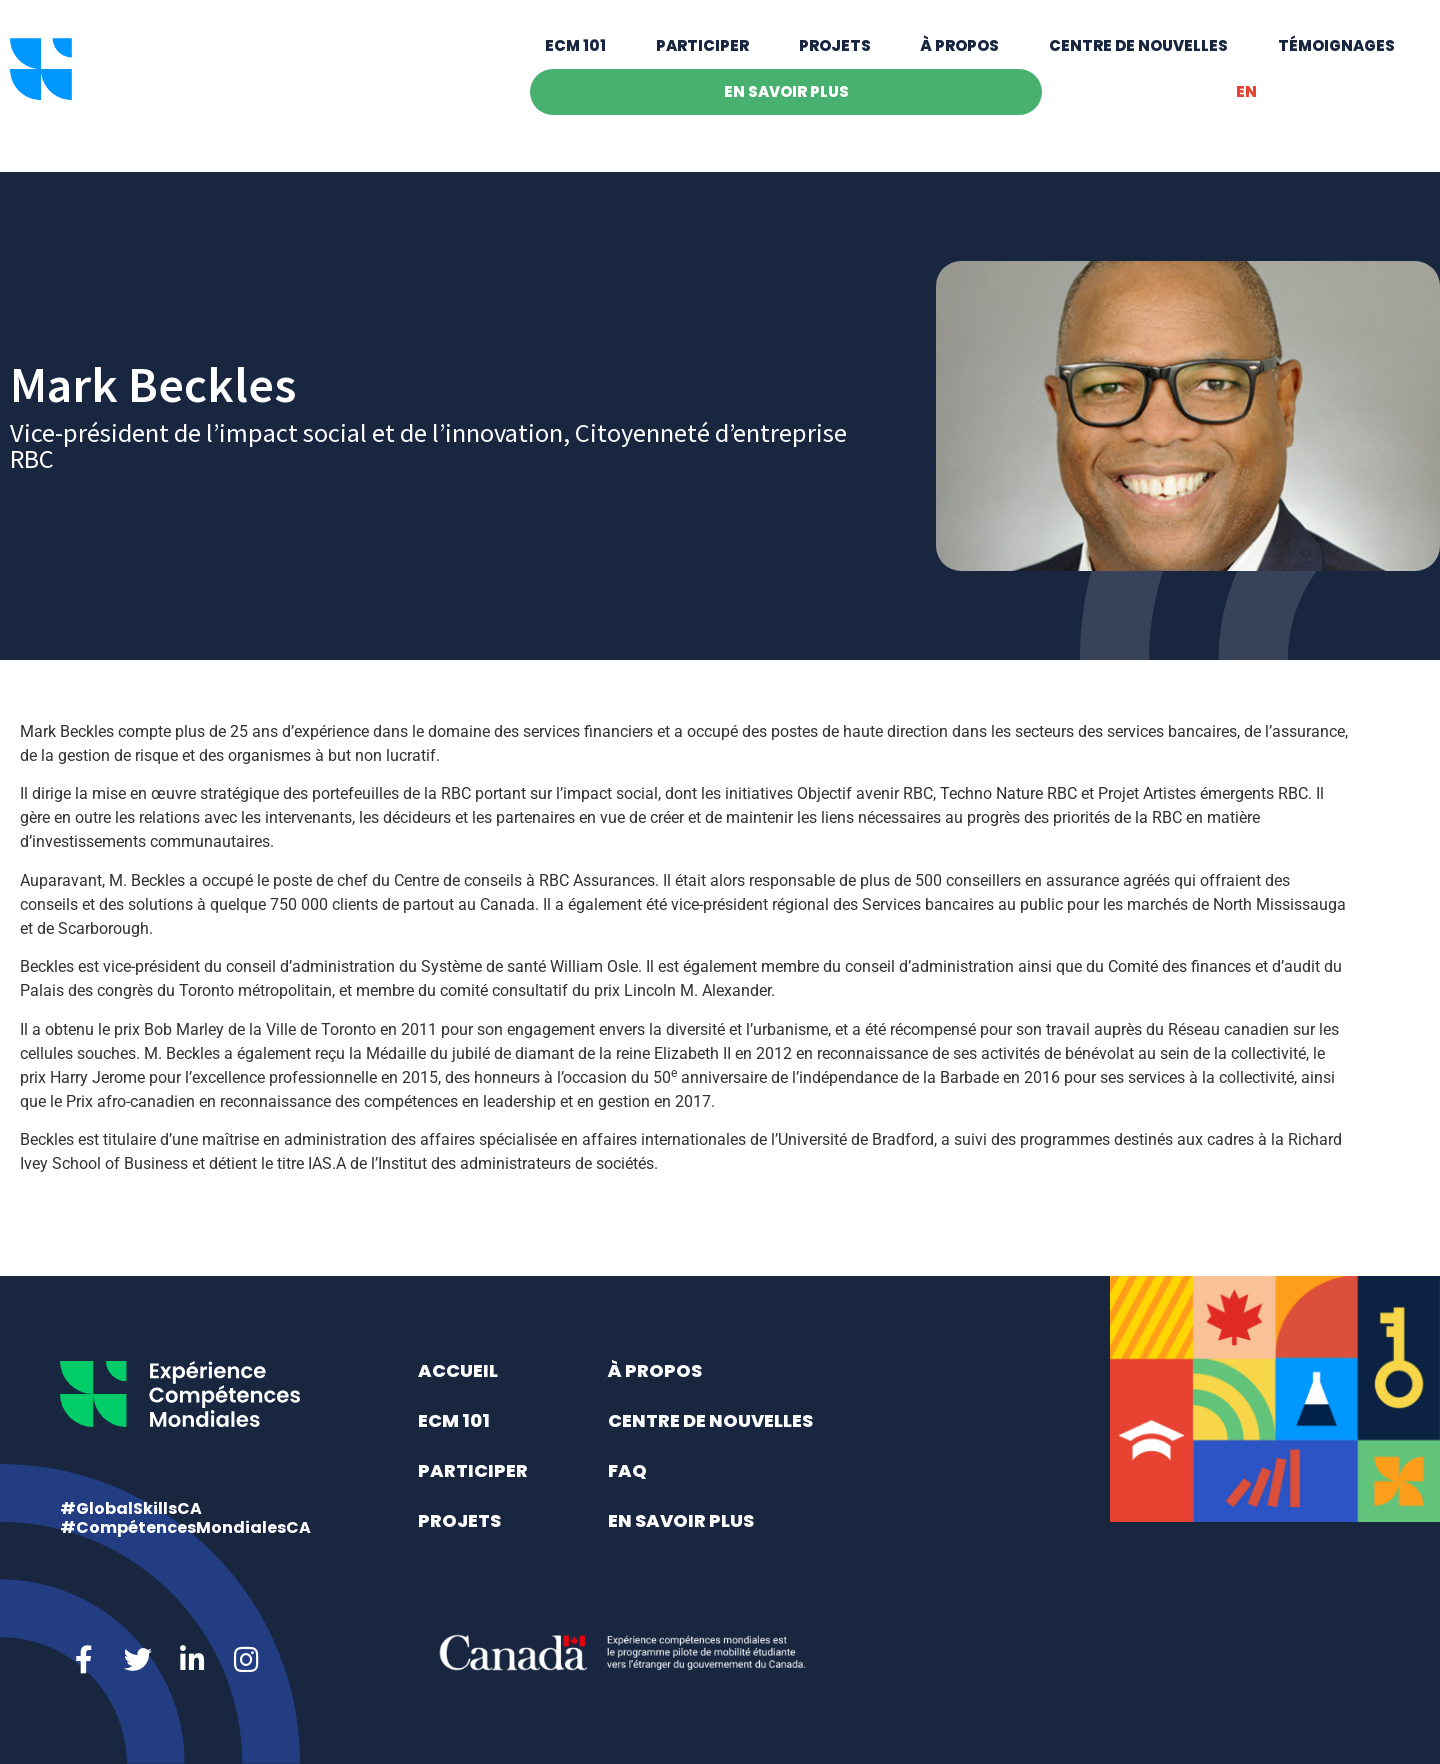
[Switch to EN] (1246, 109)
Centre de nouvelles (1138, 62)
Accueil (458, 1370)
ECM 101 (575, 62)
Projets (835, 62)
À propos (959, 62)
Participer (702, 62)
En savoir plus (786, 108)
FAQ (627, 1470)
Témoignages (1336, 62)
